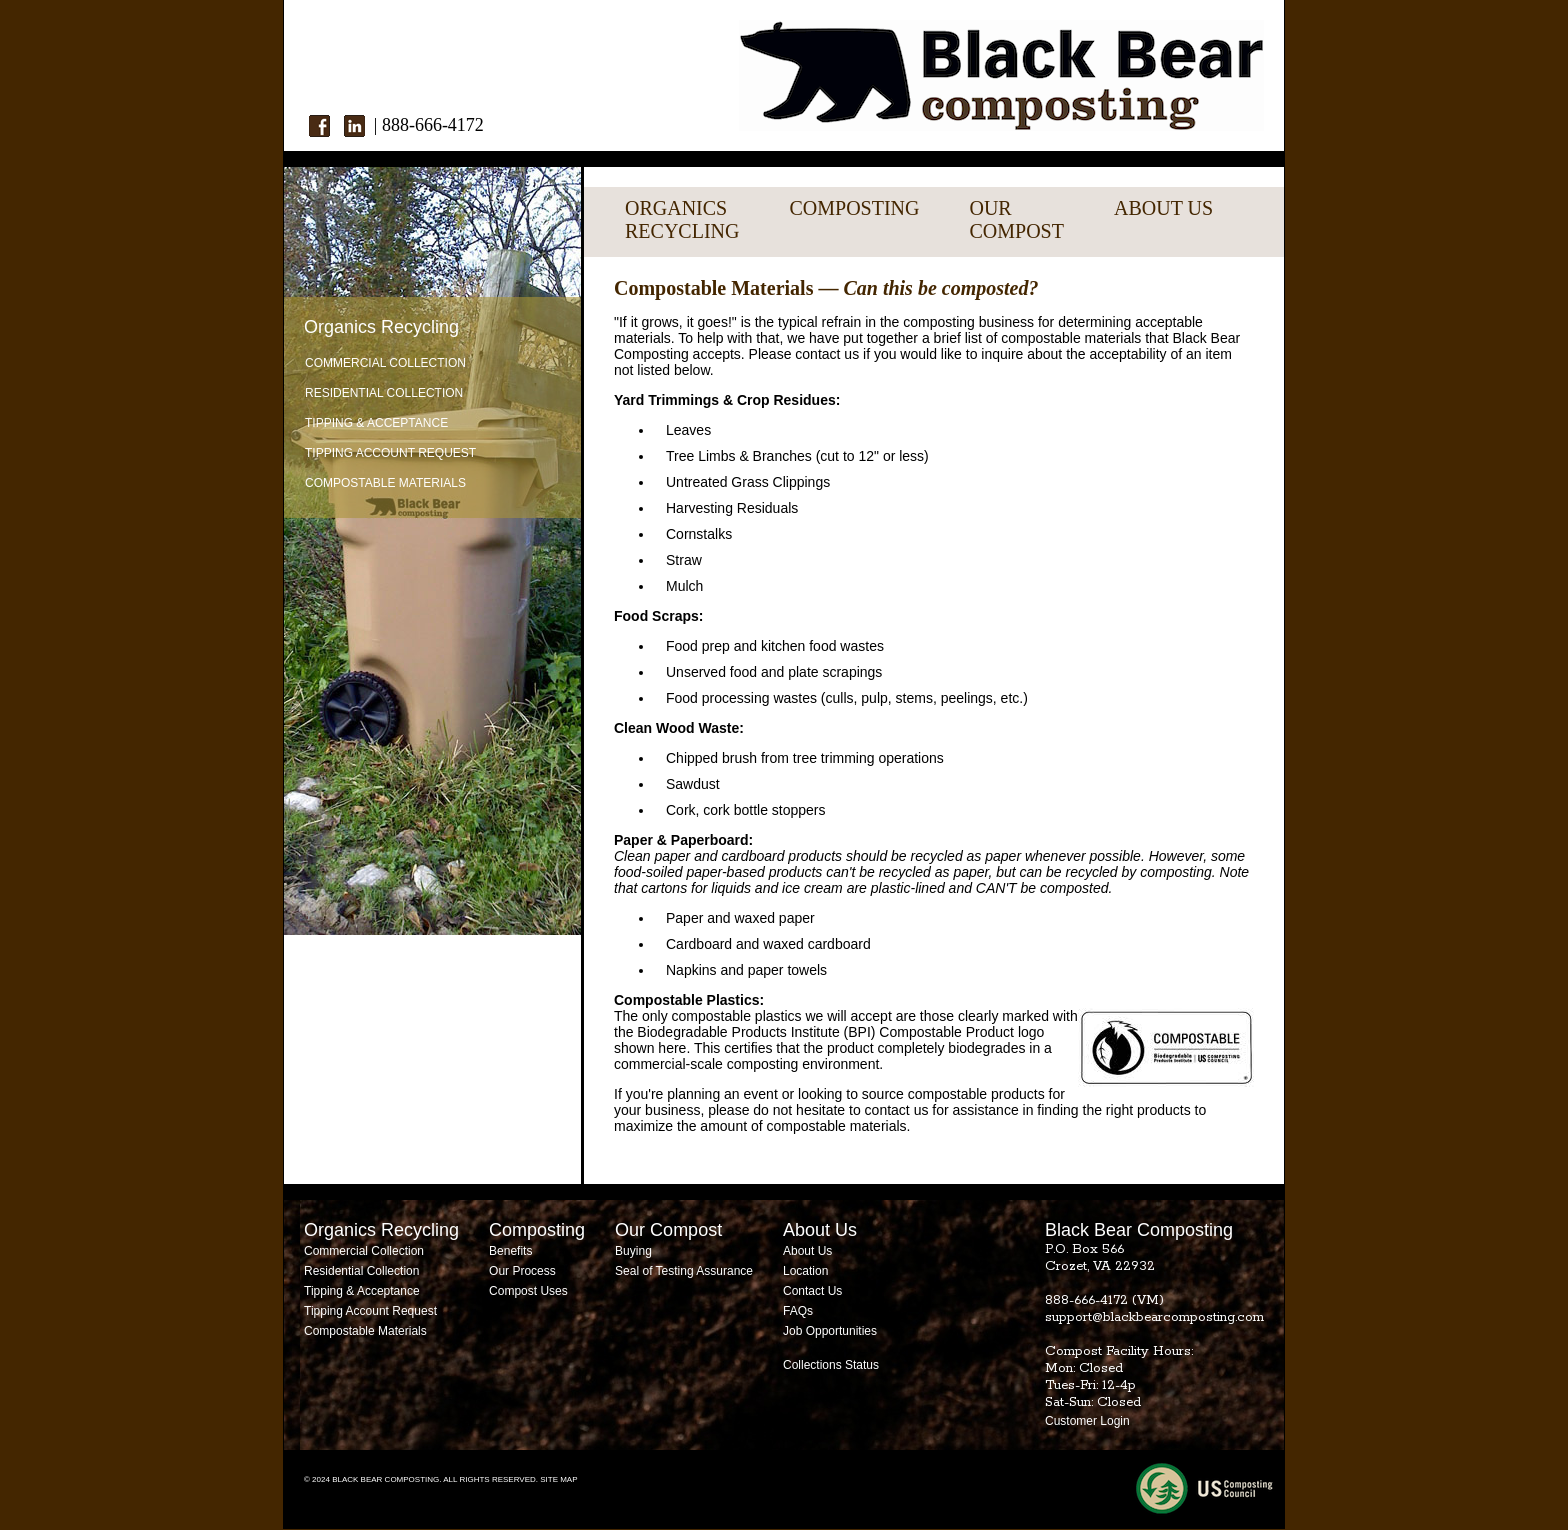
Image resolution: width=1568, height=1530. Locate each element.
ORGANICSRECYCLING (682, 219)
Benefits (510, 1251)
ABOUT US (1163, 208)
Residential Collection (384, 393)
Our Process (522, 1271)
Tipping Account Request (390, 453)
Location (805, 1271)
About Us (807, 1251)
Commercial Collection (385, 363)
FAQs (798, 1311)
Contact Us (812, 1291)
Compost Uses (528, 1291)
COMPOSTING (854, 208)
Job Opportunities (830, 1331)
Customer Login (1087, 1421)
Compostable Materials (385, 483)
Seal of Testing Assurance (684, 1271)
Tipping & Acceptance (376, 423)
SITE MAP (558, 1479)
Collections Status (831, 1365)
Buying (633, 1251)
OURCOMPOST (1016, 219)
